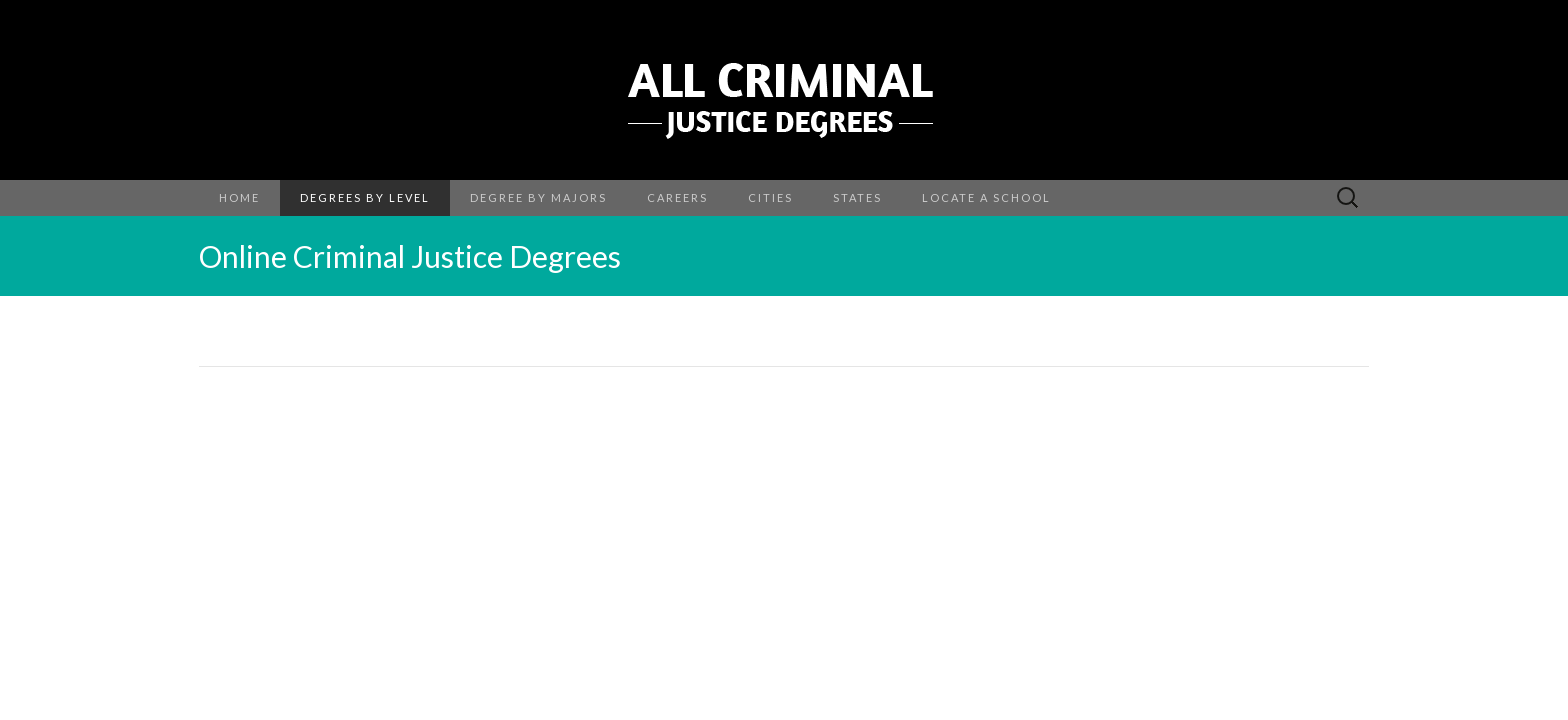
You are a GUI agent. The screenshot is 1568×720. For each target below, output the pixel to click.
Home (239, 197)
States (857, 197)
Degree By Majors (538, 197)
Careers (677, 197)
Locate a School (986, 197)
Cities (770, 197)
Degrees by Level (365, 197)
